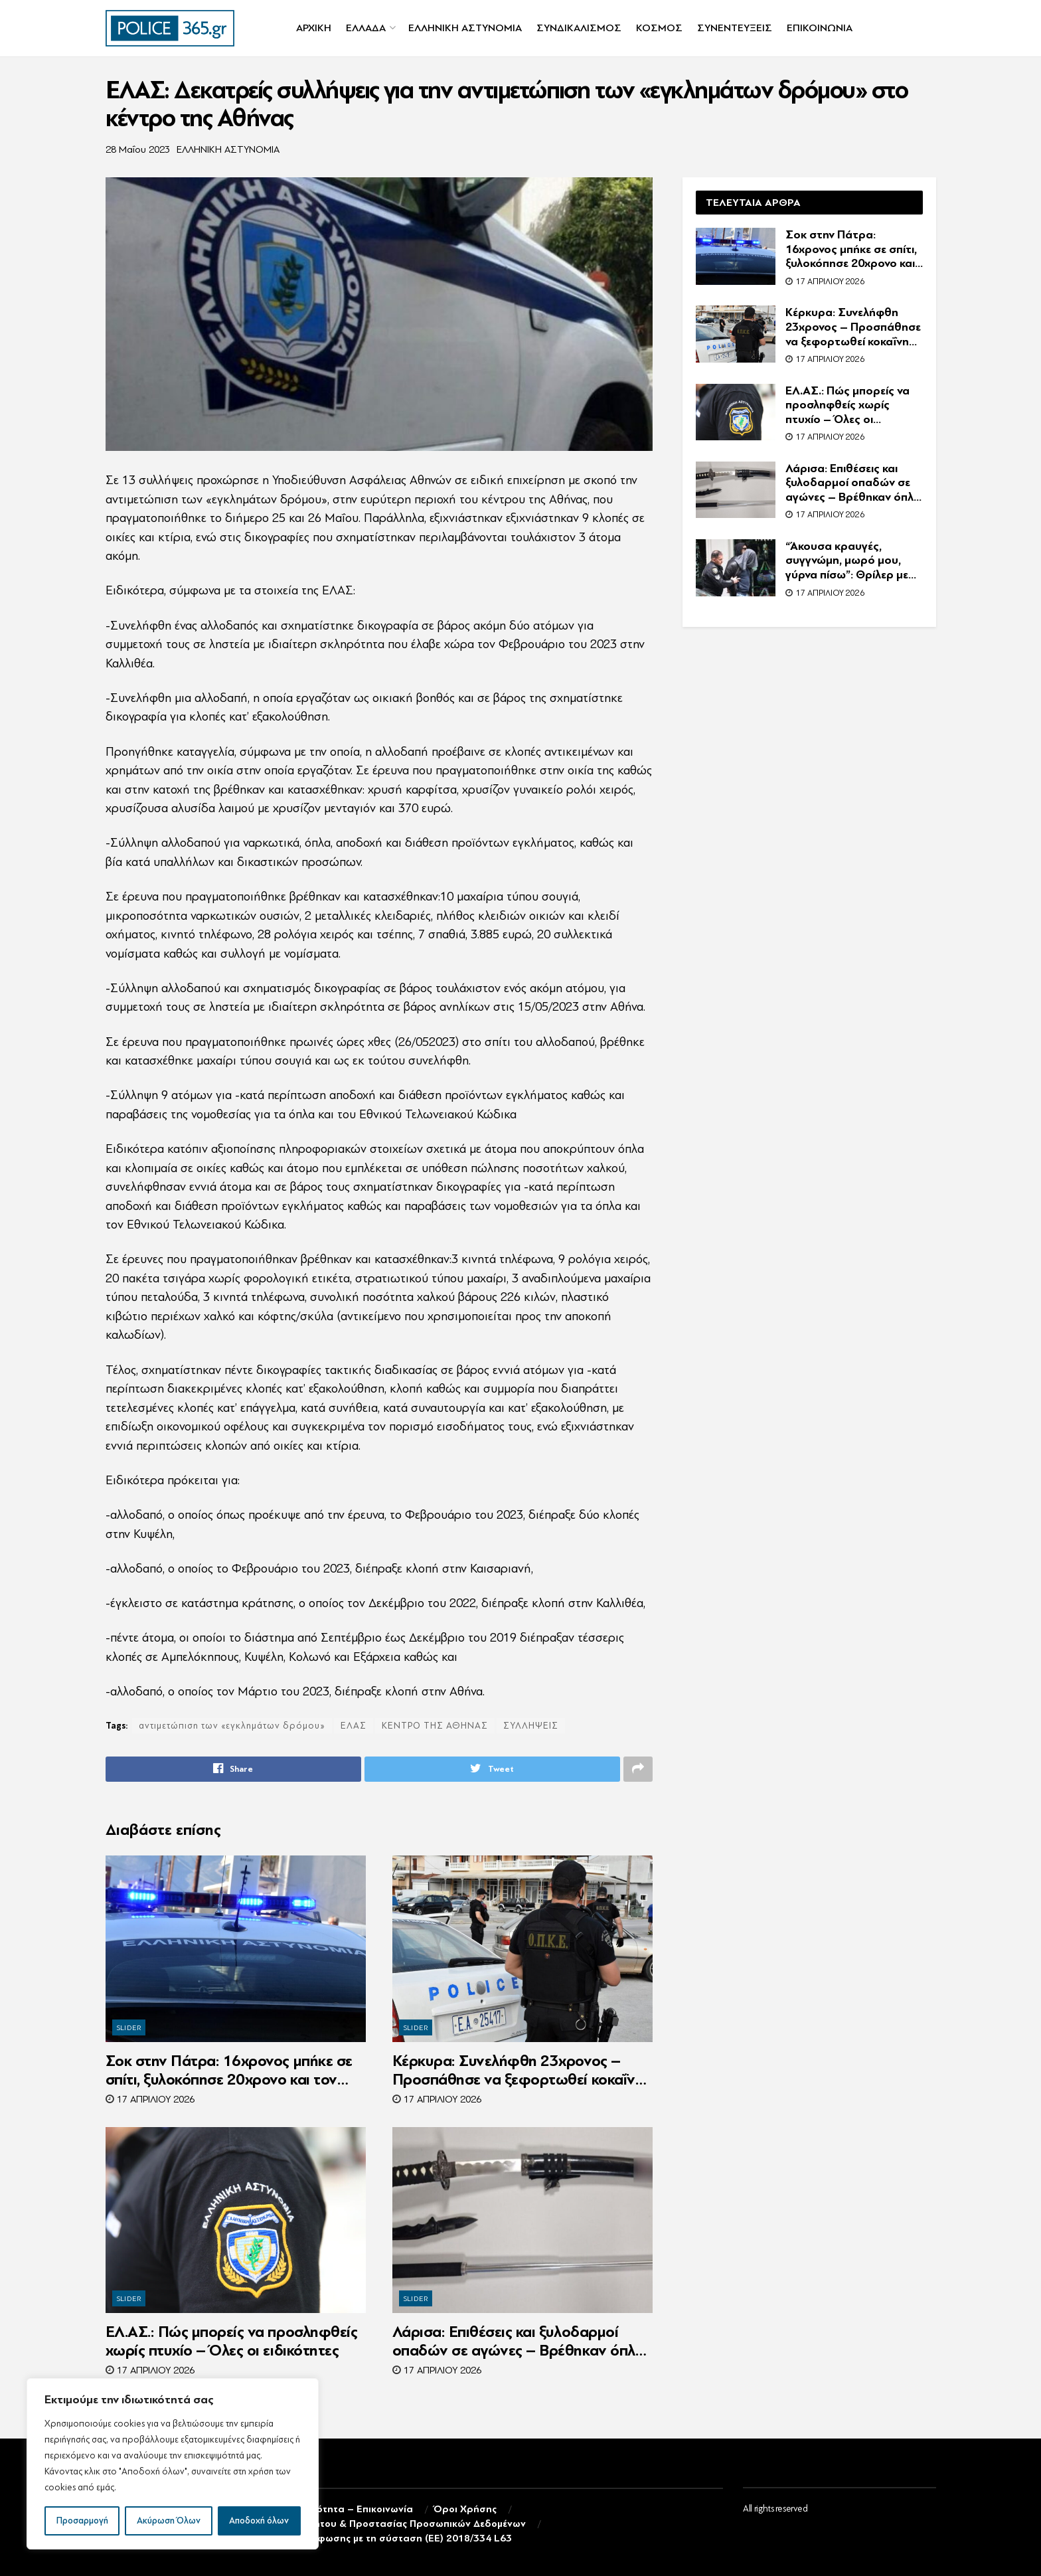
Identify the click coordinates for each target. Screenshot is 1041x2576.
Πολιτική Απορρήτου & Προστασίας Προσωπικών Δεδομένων (383, 2524)
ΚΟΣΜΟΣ (659, 28)
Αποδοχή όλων (259, 2521)
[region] (173, 2463)
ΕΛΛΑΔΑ (366, 28)
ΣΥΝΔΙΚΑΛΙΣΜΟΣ (578, 28)
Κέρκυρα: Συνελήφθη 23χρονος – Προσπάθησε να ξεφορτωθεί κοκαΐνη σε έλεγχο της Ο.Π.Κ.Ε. (518, 2070)
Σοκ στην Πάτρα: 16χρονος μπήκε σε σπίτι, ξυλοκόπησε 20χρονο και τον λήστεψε (229, 2070)
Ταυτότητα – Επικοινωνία (353, 2509)
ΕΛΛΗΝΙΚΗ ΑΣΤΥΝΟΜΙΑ (465, 28)
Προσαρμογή (82, 2521)
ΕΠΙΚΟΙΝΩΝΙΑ (819, 28)
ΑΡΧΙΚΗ (313, 28)
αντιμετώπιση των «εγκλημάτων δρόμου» (232, 1726)
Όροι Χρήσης (465, 2509)
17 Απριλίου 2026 (150, 2099)
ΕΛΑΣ (353, 1726)
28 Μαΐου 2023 (138, 149)
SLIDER (129, 2027)
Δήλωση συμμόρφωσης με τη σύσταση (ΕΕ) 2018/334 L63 (376, 2539)
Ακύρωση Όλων (168, 2521)
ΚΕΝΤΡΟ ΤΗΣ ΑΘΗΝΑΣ (435, 1726)
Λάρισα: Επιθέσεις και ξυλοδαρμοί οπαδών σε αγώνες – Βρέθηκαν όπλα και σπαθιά (518, 2341)
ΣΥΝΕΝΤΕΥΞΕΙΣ (734, 28)
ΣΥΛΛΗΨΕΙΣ (530, 1726)
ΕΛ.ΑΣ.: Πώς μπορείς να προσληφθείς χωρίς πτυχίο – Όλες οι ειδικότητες (232, 2341)
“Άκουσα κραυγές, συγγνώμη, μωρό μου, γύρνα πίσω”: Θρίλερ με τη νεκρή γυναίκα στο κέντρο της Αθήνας (846, 560)
